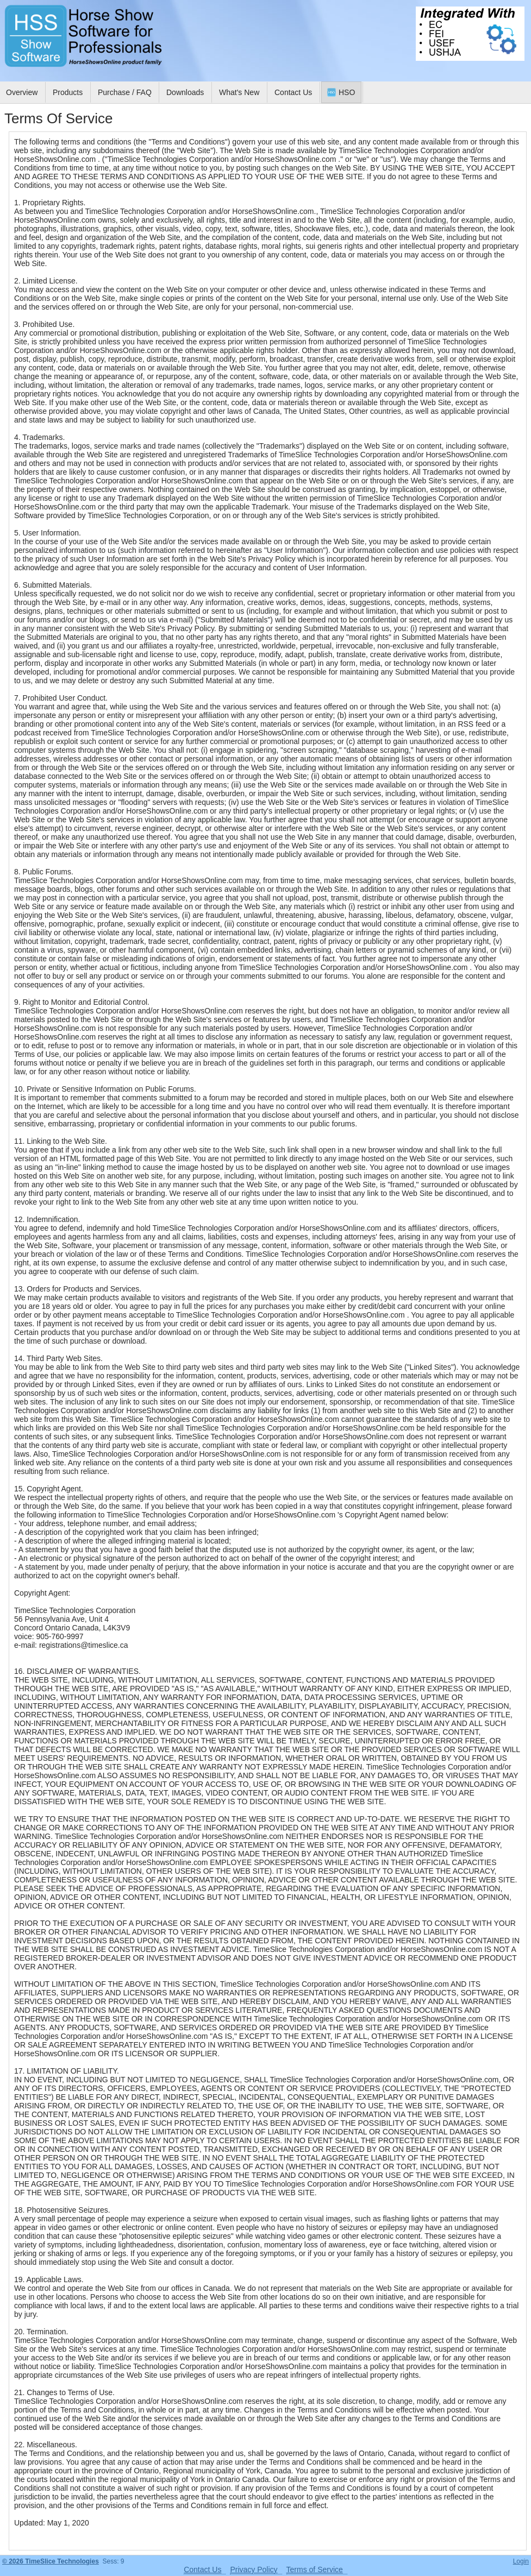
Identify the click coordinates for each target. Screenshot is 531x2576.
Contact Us (202, 2569)
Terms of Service (314, 2569)
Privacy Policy (253, 2569)
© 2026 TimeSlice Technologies (50, 2561)
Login (521, 2561)
